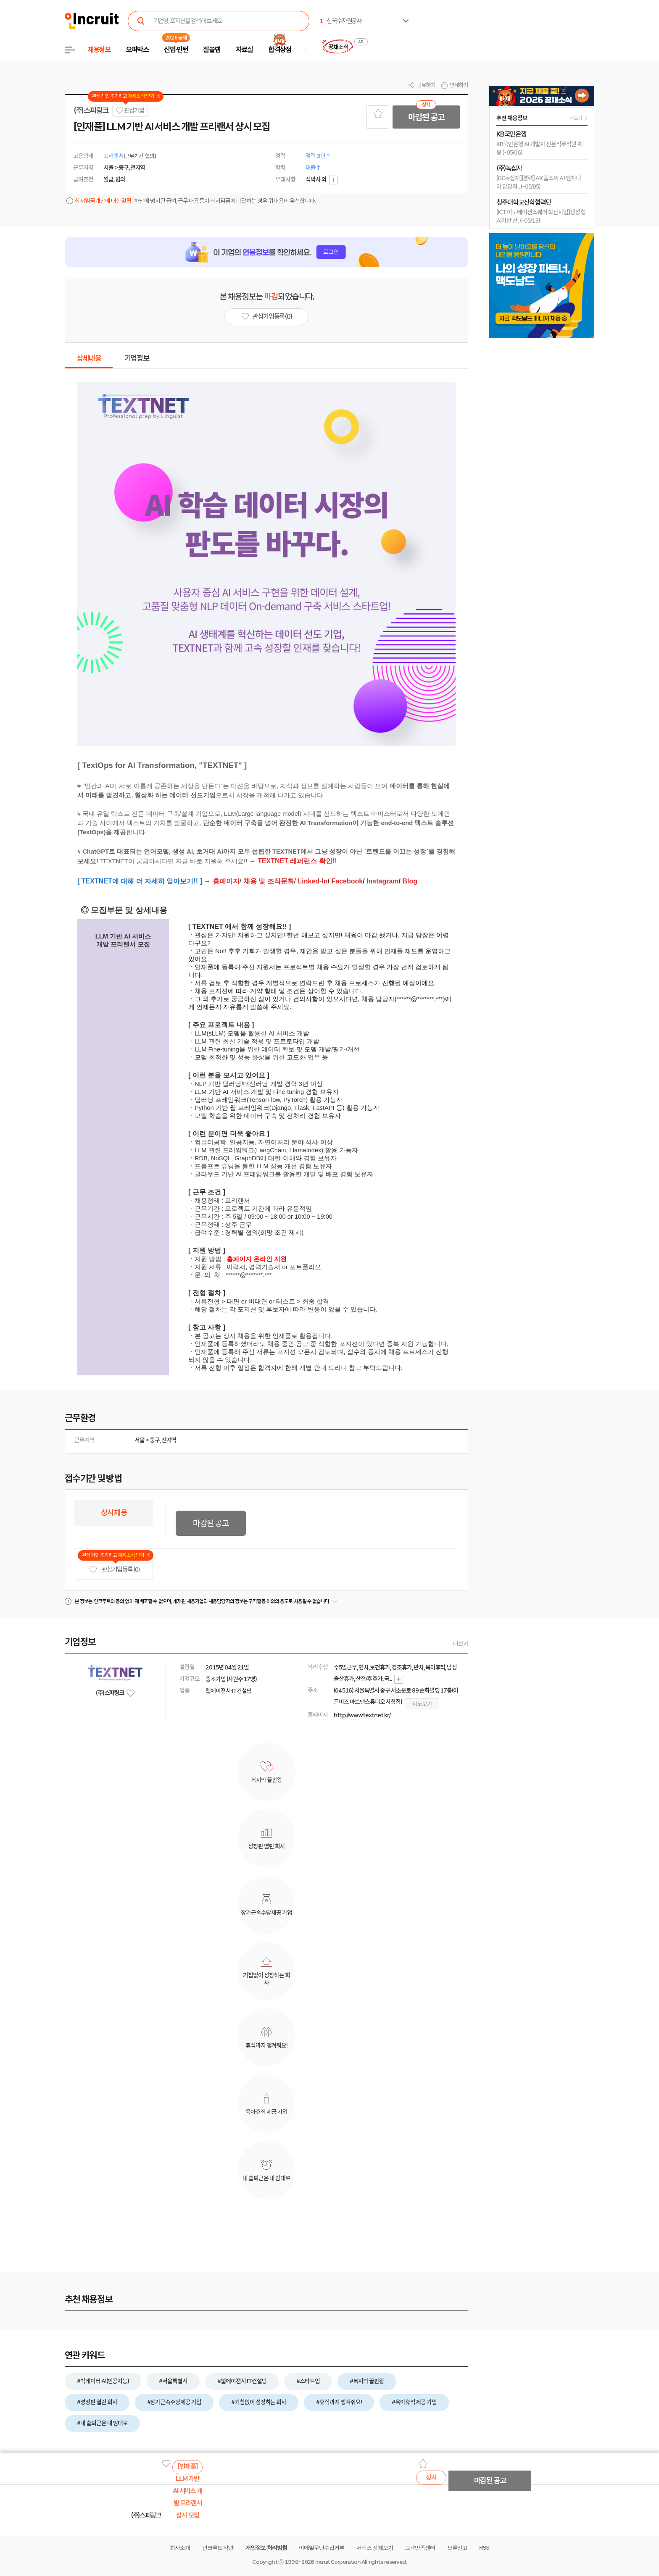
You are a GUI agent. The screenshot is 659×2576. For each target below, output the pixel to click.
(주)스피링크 (91, 110)
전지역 (169, 1440)
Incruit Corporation (337, 2561)
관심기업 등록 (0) (114, 1569)
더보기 (460, 1644)
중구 (155, 1440)
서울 (139, 1440)
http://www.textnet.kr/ (362, 1715)
